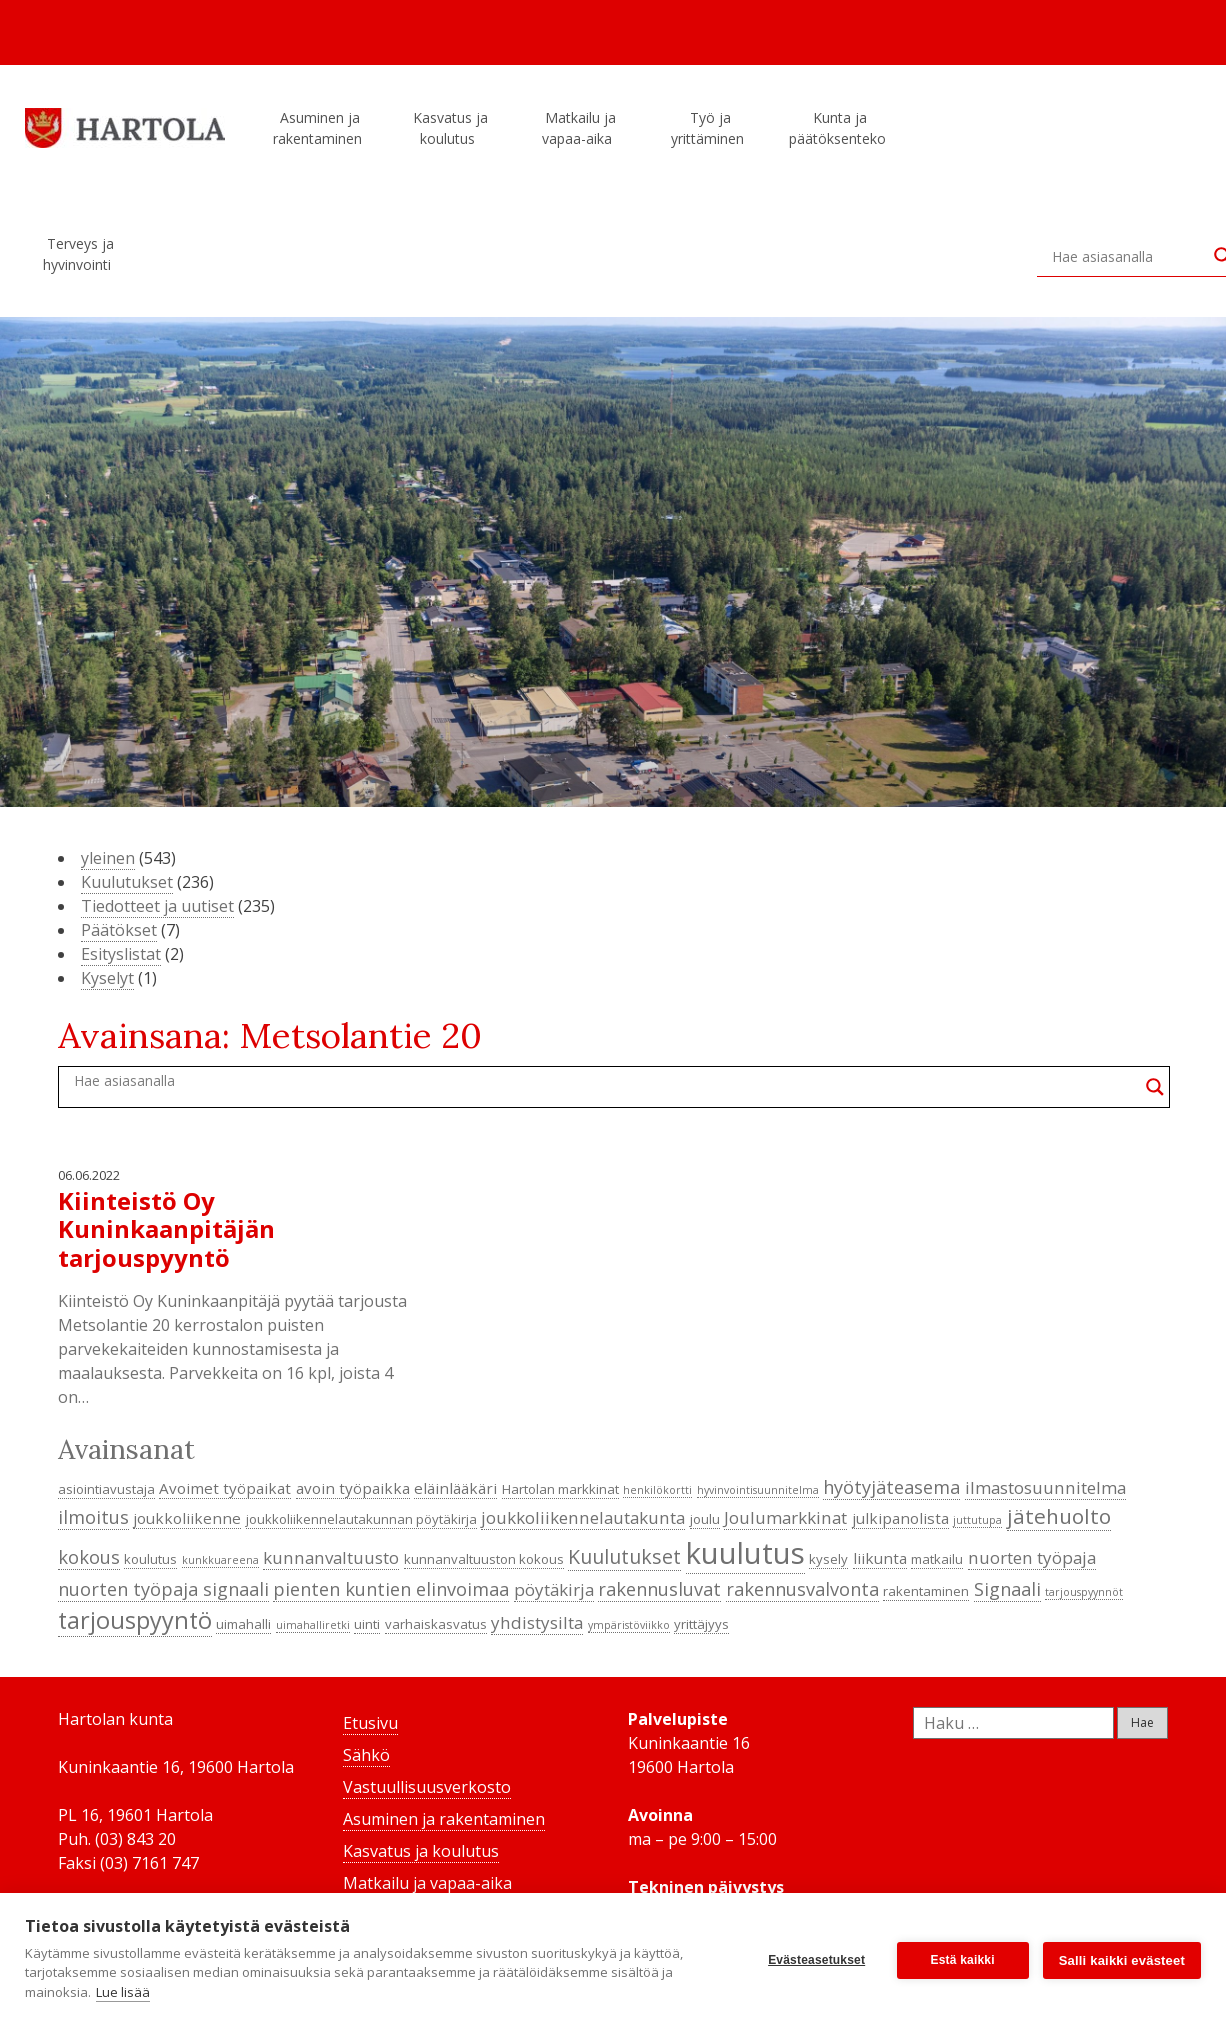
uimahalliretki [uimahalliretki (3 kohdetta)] (313, 1625)
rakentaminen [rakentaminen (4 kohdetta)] (926, 1591)
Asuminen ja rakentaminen (320, 128)
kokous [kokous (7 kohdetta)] (89, 1557)
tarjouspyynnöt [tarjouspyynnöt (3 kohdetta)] (1084, 1592)
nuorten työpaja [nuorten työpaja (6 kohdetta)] (1032, 1557)
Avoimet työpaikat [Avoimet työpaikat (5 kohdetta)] (225, 1488)
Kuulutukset (127, 882)
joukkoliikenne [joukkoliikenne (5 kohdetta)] (187, 1518)
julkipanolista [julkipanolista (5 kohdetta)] (900, 1518)
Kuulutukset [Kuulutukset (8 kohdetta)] (624, 1556)
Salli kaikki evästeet (1122, 1960)
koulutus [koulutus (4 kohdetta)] (150, 1559)
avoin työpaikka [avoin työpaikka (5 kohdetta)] (353, 1488)
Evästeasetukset (816, 1960)
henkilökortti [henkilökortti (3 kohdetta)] (657, 1490)
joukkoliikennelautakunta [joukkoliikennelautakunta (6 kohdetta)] (583, 1517)
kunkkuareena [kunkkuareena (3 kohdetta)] (220, 1560)
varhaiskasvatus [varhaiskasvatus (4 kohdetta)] (436, 1624)
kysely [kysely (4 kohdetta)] (828, 1559)
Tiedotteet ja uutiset (157, 906)
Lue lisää (123, 1992)
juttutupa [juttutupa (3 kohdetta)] (977, 1520)
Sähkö (366, 1755)
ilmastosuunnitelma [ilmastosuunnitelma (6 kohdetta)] (1045, 1487)
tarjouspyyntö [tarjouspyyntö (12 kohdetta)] (135, 1620)
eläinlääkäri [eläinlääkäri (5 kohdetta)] (455, 1488)
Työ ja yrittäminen (710, 128)
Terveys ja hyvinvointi (80, 254)
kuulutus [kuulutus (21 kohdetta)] (745, 1553)
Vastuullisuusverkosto (427, 1787)
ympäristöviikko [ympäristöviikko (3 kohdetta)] (629, 1625)
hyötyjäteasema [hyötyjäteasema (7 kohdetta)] (891, 1487)
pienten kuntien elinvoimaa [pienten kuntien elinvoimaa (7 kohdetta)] (391, 1589)
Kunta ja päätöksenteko (840, 128)
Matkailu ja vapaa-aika (580, 128)
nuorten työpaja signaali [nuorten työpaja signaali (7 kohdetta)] (163, 1589)
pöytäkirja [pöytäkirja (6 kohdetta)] (554, 1589)
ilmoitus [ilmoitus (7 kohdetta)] (93, 1517)
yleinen (108, 858)
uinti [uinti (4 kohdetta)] (367, 1624)
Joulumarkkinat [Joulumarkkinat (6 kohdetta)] (785, 1517)
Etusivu (370, 1723)
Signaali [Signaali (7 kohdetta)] (1007, 1589)
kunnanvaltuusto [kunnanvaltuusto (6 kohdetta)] (331, 1557)
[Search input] (1128, 256)
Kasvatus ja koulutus (450, 128)
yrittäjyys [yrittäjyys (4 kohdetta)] (701, 1624)
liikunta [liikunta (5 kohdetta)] (880, 1558)
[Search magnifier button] (1155, 1087)
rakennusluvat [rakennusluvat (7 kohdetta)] (659, 1589)
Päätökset (119, 930)
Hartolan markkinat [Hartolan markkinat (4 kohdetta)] (560, 1489)
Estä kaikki (963, 1960)
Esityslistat (121, 954)
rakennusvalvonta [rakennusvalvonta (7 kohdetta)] (802, 1589)
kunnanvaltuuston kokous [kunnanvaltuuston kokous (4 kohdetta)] (484, 1559)
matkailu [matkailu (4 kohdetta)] (937, 1559)
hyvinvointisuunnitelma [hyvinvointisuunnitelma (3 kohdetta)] (758, 1490)
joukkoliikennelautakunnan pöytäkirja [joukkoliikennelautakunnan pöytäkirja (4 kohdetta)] (361, 1519)
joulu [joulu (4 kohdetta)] (705, 1519)
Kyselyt (107, 978)
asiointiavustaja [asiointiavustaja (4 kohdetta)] (106, 1489)
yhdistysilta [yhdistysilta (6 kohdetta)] (537, 1622)
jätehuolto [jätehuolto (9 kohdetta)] (1059, 1516)
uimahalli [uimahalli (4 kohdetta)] (243, 1624)
